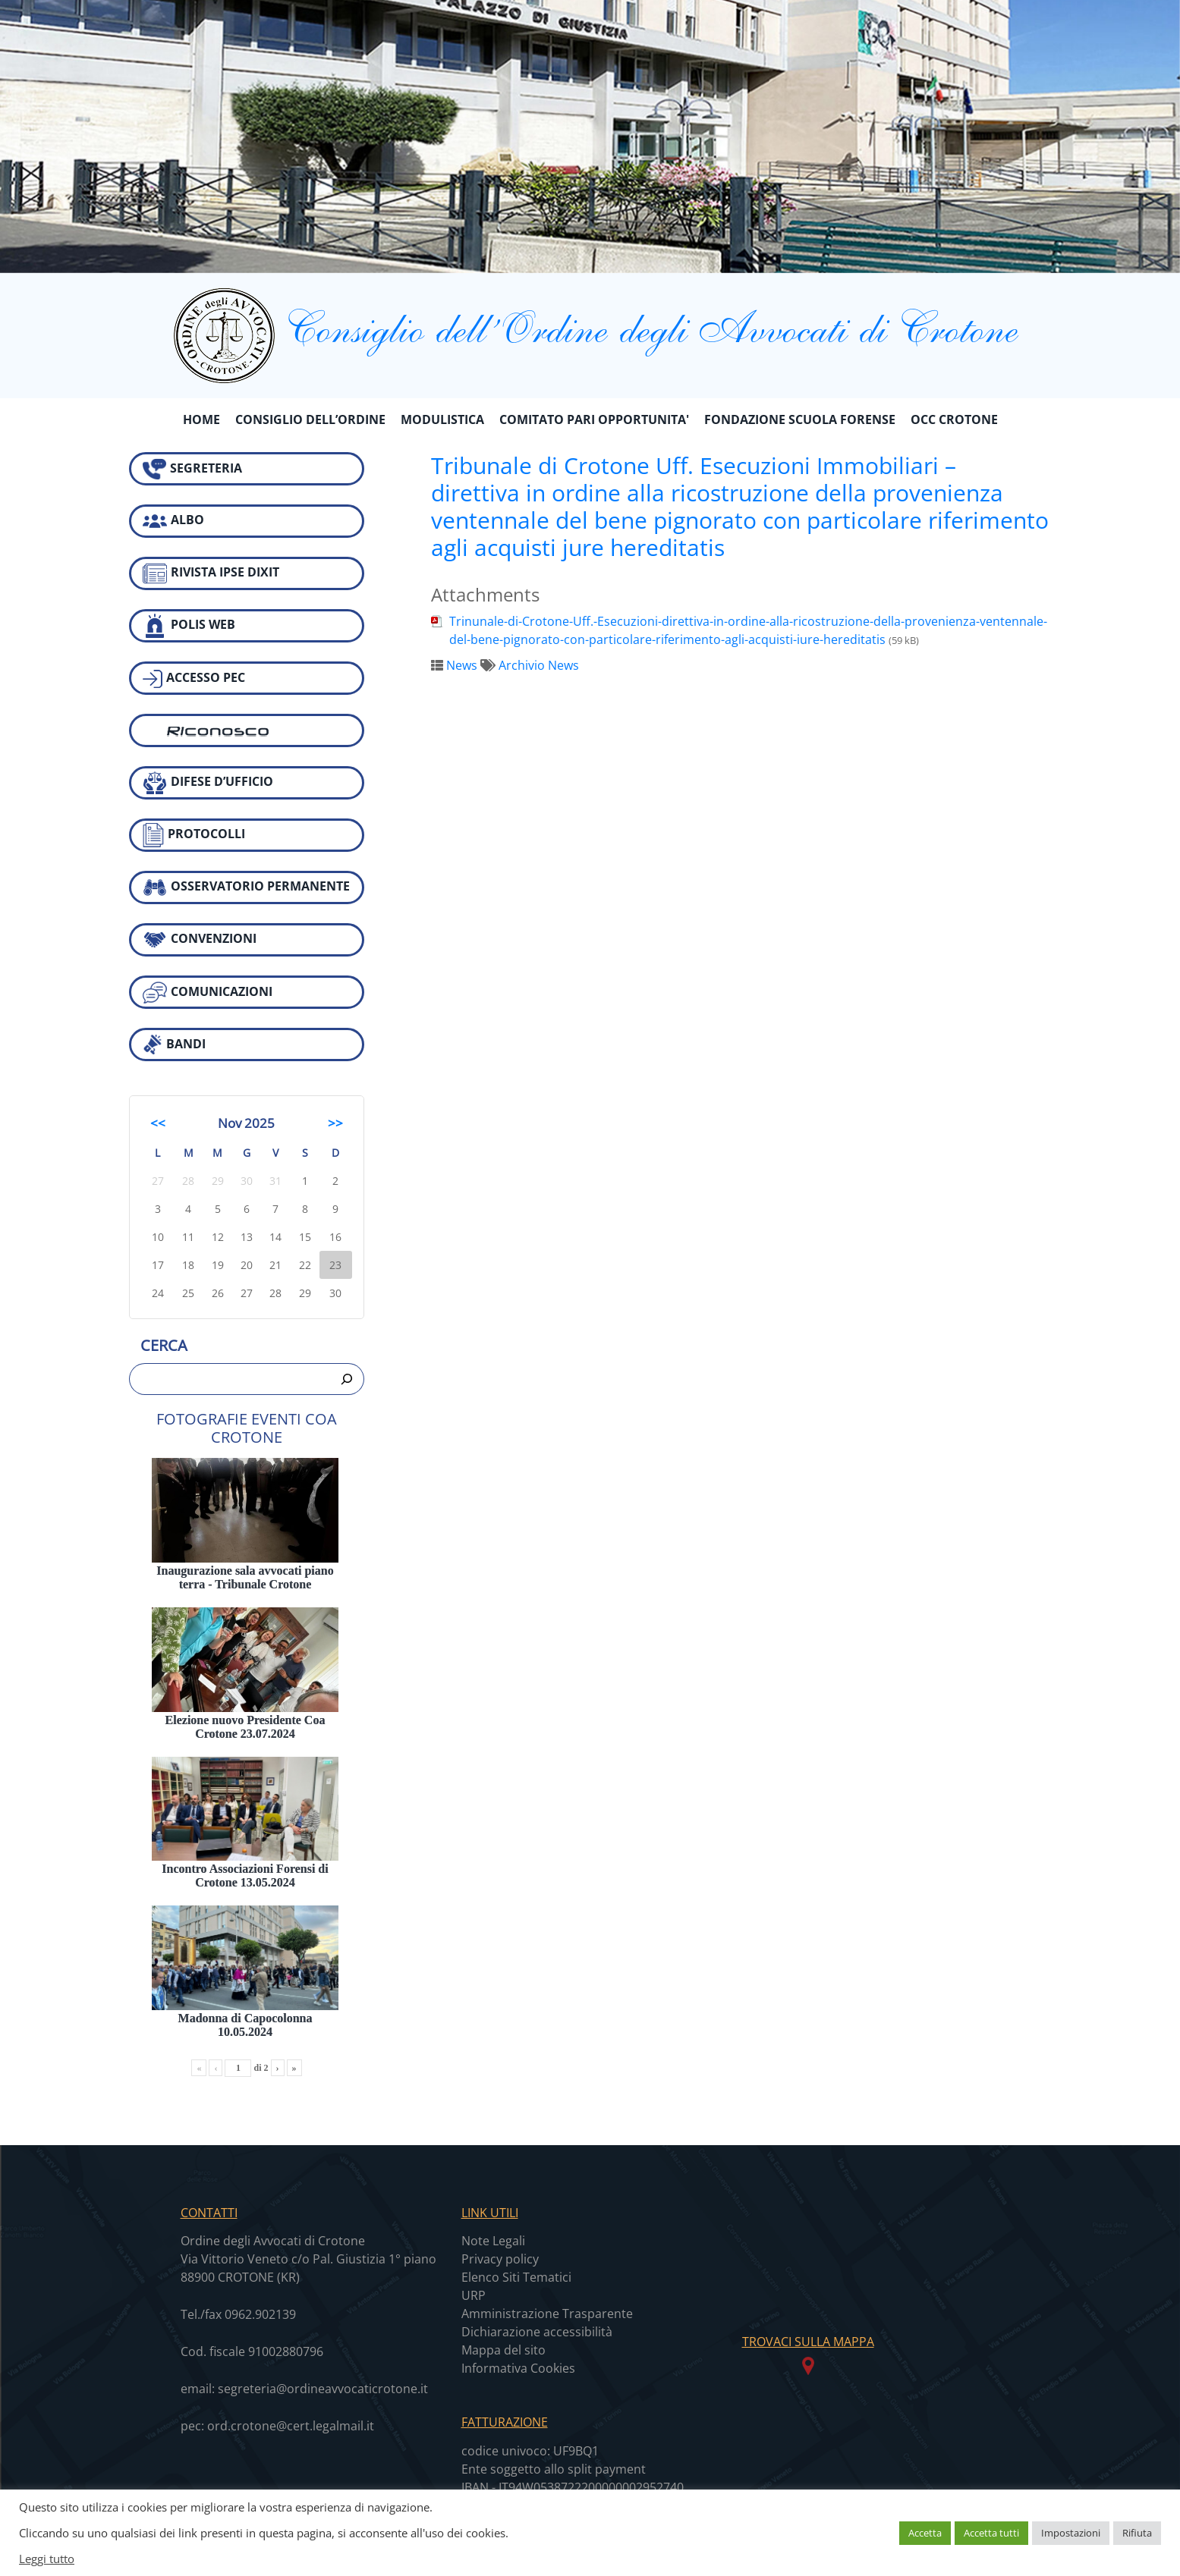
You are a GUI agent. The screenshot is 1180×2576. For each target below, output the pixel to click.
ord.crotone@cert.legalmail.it (290, 2425)
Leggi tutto (46, 2558)
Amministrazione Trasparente (547, 2313)
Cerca (163, 1345)
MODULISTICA (442, 419)
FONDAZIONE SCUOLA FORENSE (799, 419)
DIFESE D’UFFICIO (208, 783)
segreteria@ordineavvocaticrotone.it (323, 2388)
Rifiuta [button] (1137, 2533)
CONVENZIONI (199, 940)
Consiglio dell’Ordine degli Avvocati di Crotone (590, 326)
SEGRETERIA (192, 469)
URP (473, 2295)
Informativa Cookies (518, 2368)
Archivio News (539, 665)
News (461, 665)
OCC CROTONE (954, 419)
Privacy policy (500, 2259)
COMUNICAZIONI (207, 993)
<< (157, 1123)
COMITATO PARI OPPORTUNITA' (594, 419)
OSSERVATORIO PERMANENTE (246, 887)
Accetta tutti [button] (991, 2533)
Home (201, 419)
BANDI (174, 1044)
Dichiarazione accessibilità (536, 2331)
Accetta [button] (925, 2533)
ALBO (173, 521)
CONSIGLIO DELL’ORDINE (310, 419)
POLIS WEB (189, 626)
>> (335, 1123)
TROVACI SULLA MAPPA (808, 2341)
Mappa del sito (503, 2350)
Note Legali (493, 2240)
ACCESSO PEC (194, 678)
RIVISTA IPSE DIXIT (211, 573)
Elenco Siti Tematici (516, 2277)
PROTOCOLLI (194, 835)
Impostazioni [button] (1070, 2533)
